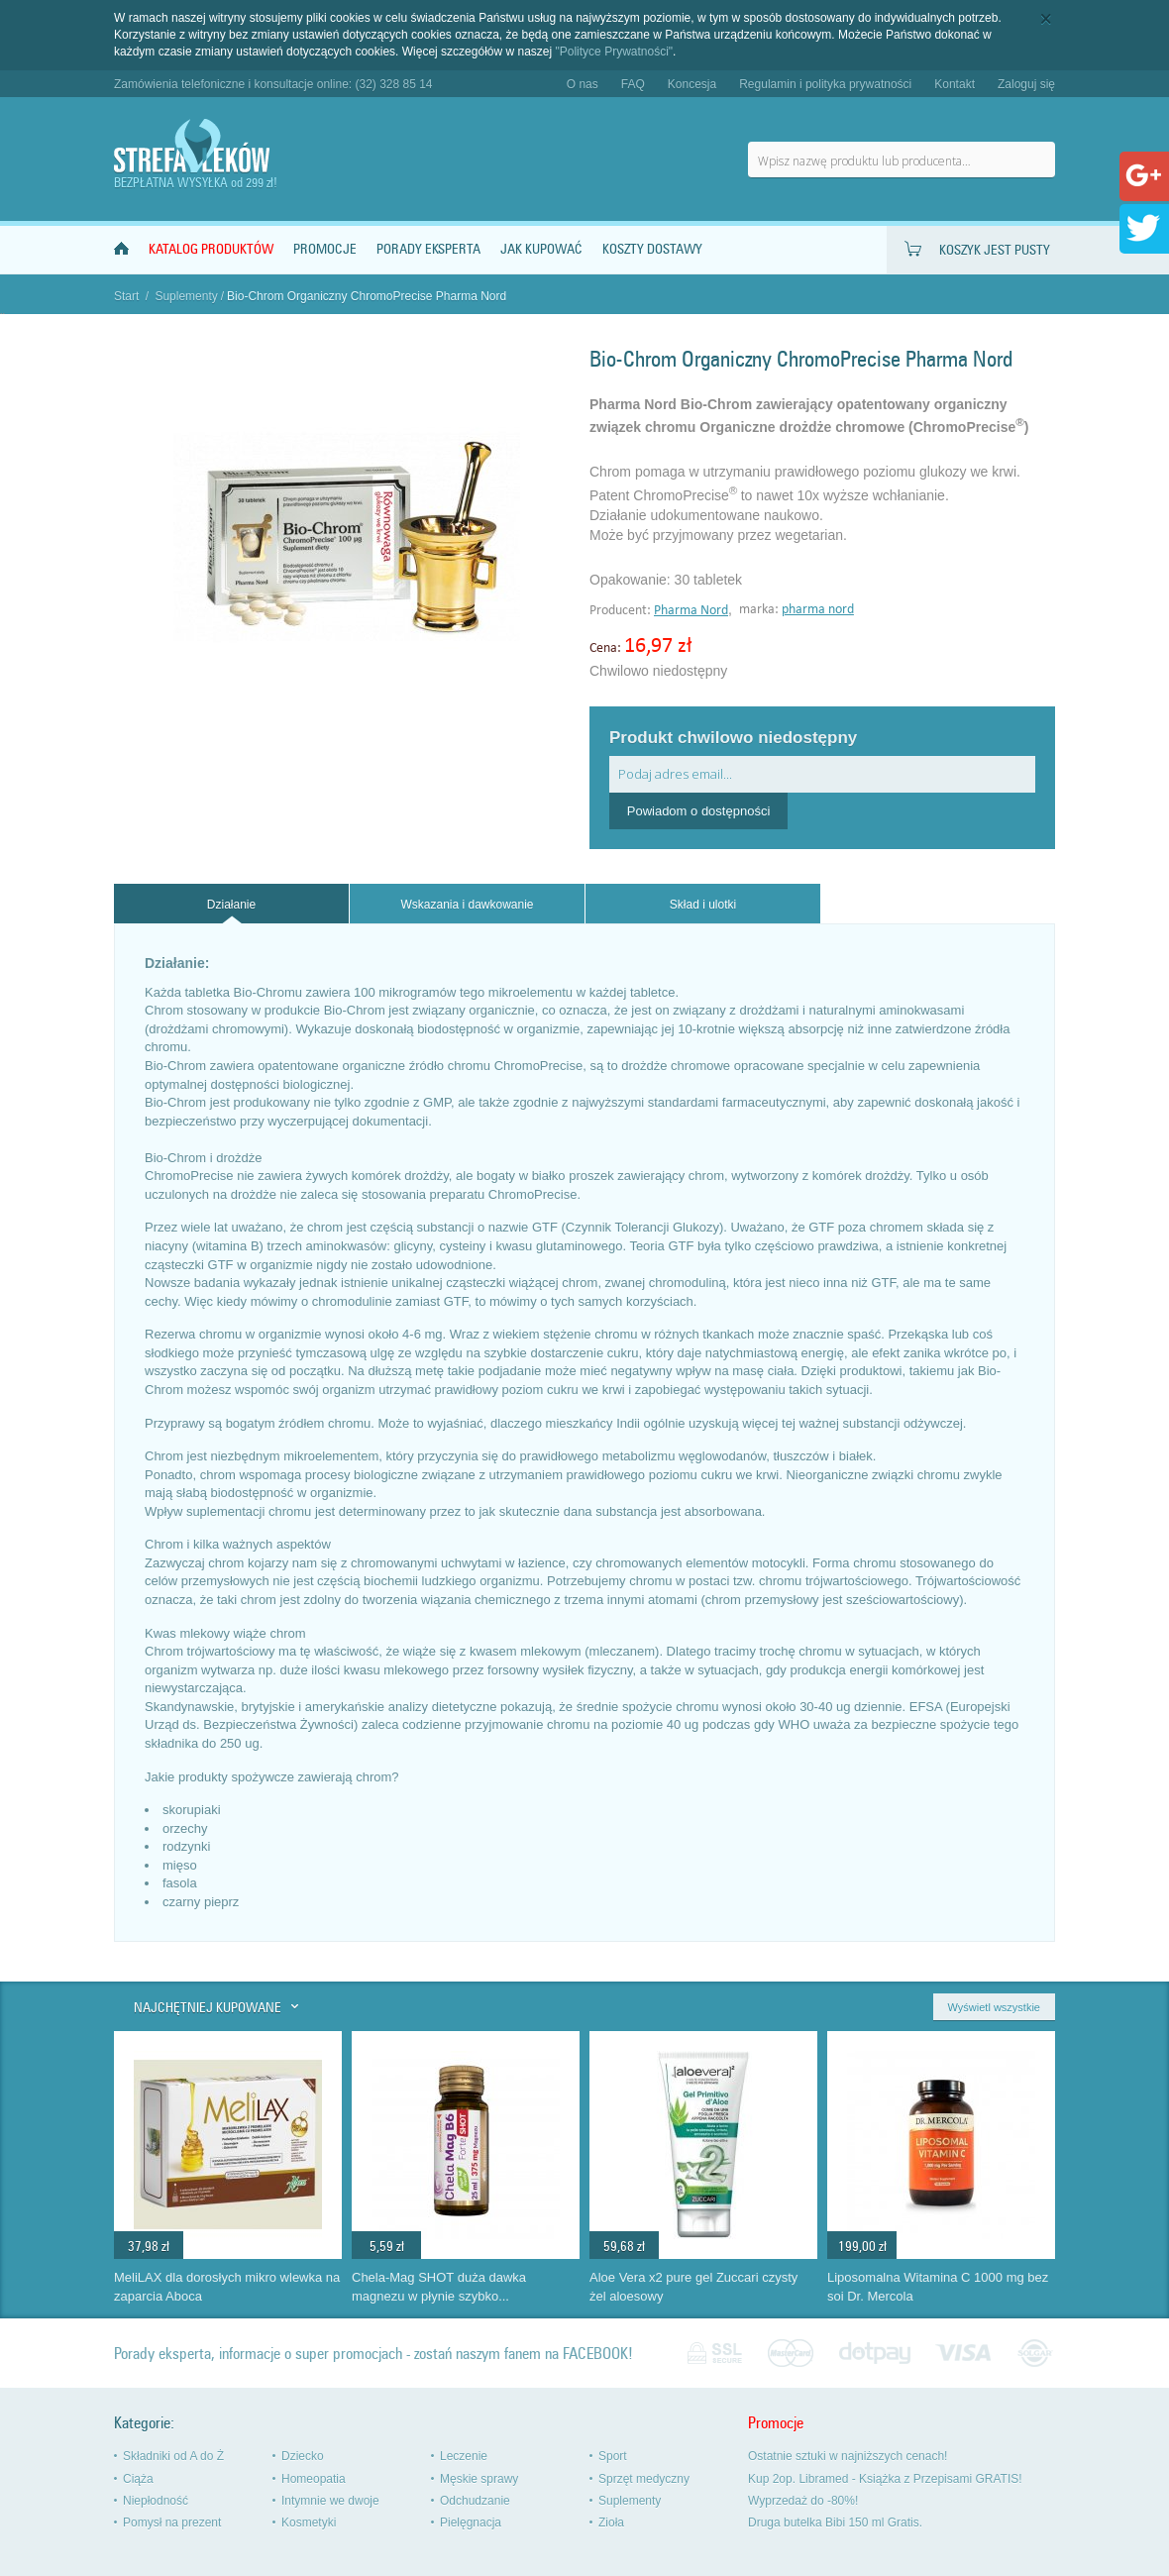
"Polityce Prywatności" (615, 51)
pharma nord (818, 609)
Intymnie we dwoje (330, 2501)
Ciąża (138, 2479)
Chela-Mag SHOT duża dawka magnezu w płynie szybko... (439, 2287)
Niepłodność (155, 2501)
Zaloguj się (1026, 84)
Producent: (621, 610)
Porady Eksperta (428, 249)
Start (126, 296)
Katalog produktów (211, 249)
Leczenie (463, 2456)
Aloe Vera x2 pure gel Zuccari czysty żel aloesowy (693, 2287)
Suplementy (186, 296)
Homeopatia (313, 2479)
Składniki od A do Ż (173, 2456)
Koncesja (692, 84)
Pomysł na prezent (172, 2522)
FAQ (633, 84)
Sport (612, 2456)
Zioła (611, 2522)
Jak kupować (541, 249)
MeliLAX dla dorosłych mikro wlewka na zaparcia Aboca (227, 2287)
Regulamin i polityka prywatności (825, 84)
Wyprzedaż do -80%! (803, 2501)
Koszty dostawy (652, 249)
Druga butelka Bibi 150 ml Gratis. (835, 2522)
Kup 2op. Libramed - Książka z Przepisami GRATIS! (885, 2479)
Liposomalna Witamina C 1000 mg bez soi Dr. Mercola (937, 2287)
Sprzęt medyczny (644, 2479)
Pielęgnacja (470, 2522)
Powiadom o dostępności (699, 811)
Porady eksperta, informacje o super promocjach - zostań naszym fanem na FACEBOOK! (373, 2353)
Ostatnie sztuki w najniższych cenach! (847, 2456)
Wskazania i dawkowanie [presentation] (466, 905)
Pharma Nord (691, 610)
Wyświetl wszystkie (994, 2007)
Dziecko (302, 2456)
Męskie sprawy (479, 2479)
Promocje (325, 249)
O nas (582, 84)
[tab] (231, 904)
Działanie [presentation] (231, 905)
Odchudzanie (475, 2501)
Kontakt (954, 84)
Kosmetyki (308, 2522)
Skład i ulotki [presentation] (703, 905)
